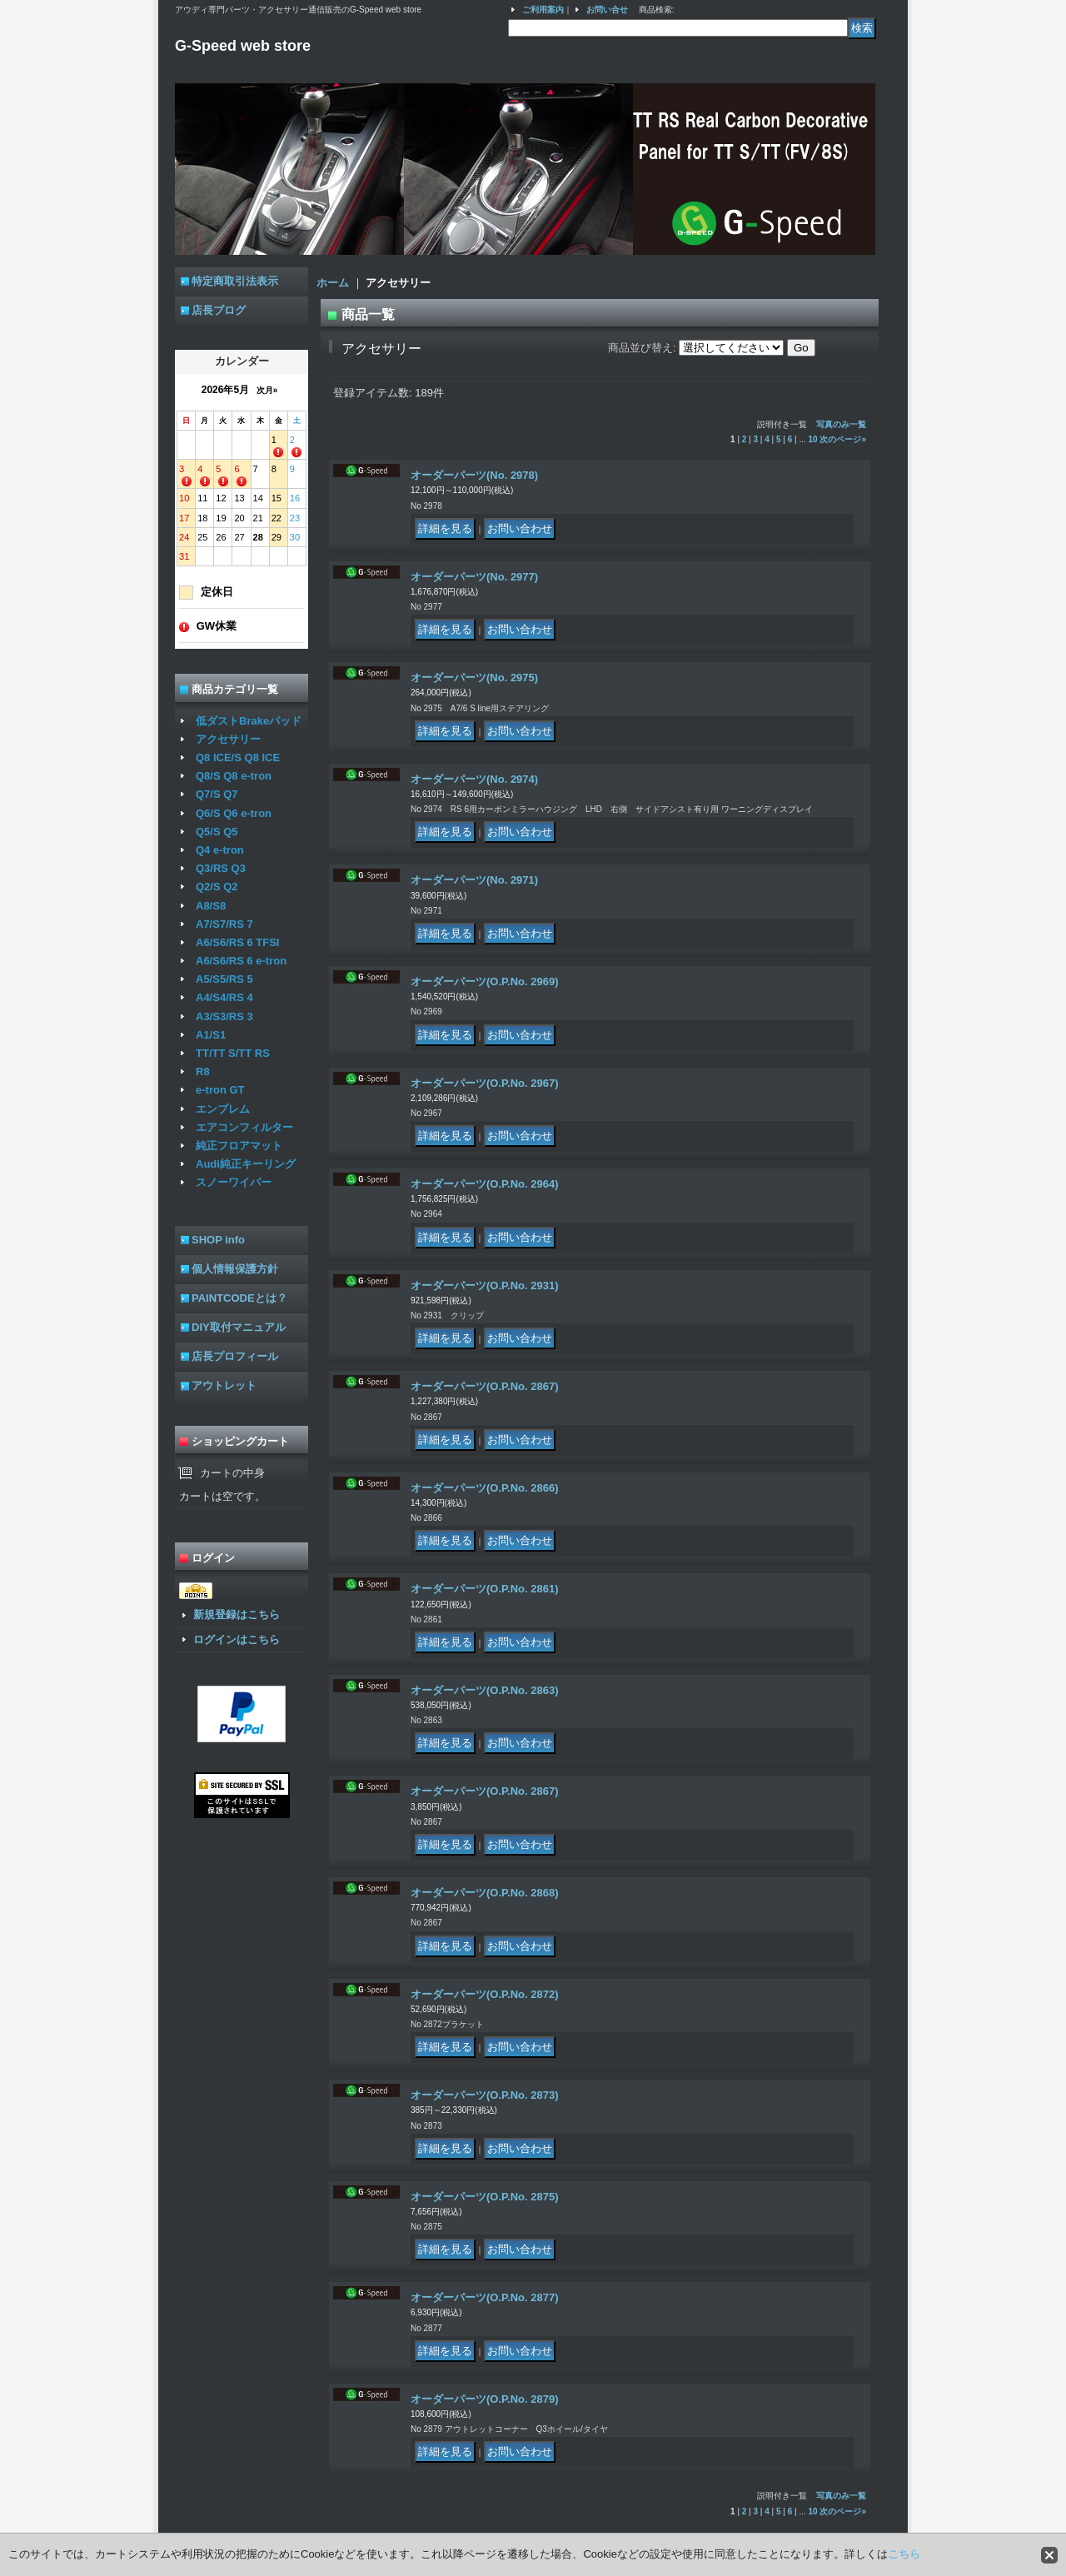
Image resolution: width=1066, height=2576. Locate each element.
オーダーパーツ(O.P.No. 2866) (484, 1488)
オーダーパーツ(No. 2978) (474, 475)
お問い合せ (607, 9)
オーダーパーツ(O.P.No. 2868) (484, 1892)
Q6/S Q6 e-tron (233, 813)
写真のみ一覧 (841, 424)
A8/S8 (211, 905)
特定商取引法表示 (235, 281)
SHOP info (218, 1239)
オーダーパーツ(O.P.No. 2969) (484, 981)
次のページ (842, 439)
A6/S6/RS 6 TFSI (237, 942)
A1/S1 (211, 1035)
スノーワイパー (233, 1182)
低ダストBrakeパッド (248, 721)
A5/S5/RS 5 (224, 979)
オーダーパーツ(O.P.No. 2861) (484, 1588)
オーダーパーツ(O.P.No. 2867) (484, 1386)
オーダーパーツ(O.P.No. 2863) (484, 1690)
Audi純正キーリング (246, 1164)
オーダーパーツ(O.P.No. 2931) (484, 1285)
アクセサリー (228, 739)
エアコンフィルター (244, 1127)
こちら (904, 2554)
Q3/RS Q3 (221, 868)
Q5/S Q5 (217, 831)
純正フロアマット (239, 1145)
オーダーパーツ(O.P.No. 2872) (484, 1994)
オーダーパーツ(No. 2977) (474, 577)
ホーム (332, 283)
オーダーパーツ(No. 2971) (474, 880)
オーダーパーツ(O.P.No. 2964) (484, 1184)
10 (813, 439)
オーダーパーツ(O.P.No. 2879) (484, 2399)
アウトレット (224, 1385)
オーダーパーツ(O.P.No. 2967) (484, 1083)
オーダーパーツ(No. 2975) (474, 677)
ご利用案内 (543, 9)
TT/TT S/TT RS (233, 1053)
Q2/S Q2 (217, 886)
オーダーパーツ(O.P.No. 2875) (484, 2196)
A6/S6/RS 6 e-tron (241, 960)
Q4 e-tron (220, 850)
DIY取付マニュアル (239, 1327)
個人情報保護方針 (235, 1269)
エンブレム (223, 1109)
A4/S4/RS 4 (224, 997)
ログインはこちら (236, 1639)
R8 (203, 1071)
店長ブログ (219, 310)
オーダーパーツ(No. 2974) (474, 779)
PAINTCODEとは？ (239, 1298)
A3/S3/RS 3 (224, 1016)
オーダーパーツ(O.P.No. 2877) (484, 2297)
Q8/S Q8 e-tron (233, 776)
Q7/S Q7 (217, 794)
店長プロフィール (235, 1356)
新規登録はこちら (236, 1614)
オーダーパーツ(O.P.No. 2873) (484, 2095)
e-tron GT (220, 1090)
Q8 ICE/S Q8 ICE (238, 757)
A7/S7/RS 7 (224, 924)
